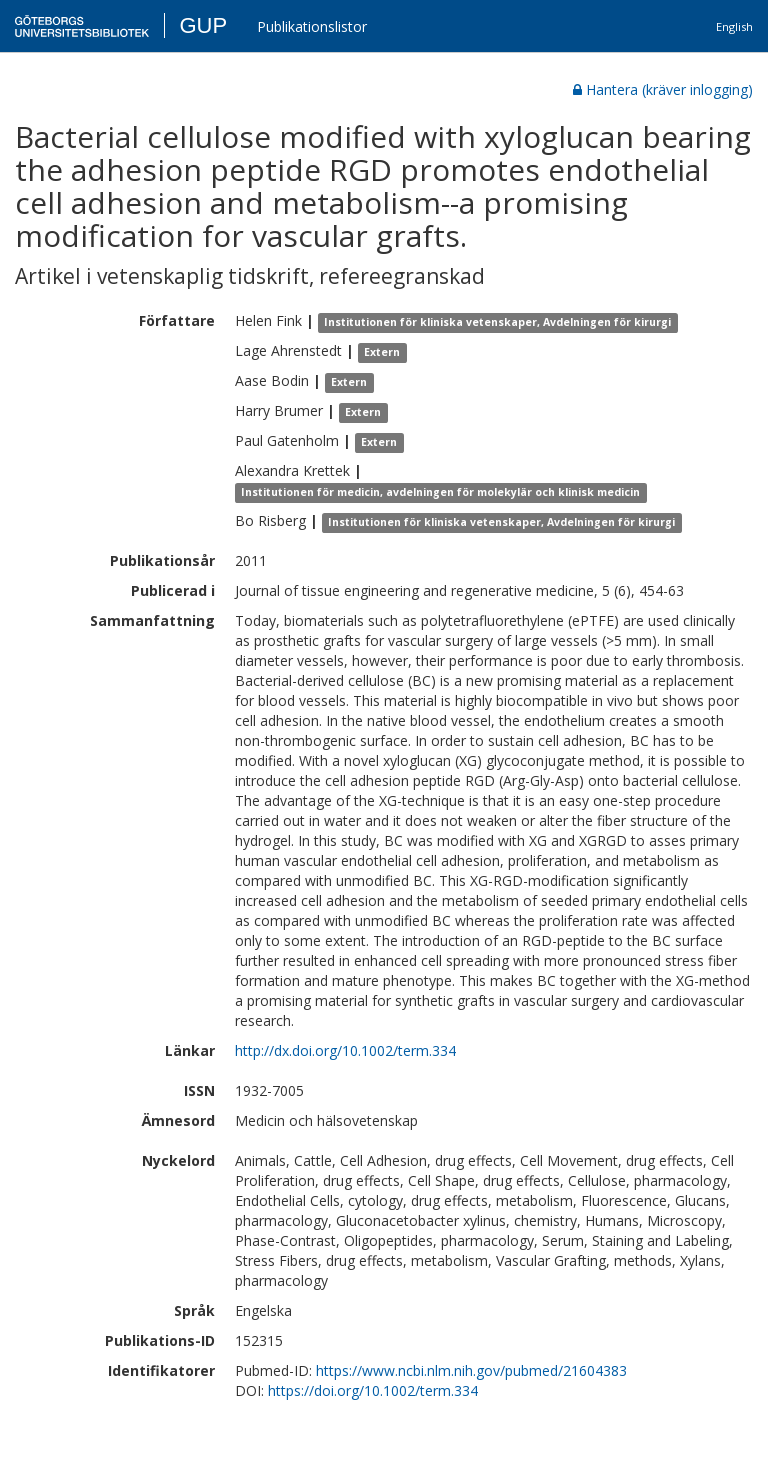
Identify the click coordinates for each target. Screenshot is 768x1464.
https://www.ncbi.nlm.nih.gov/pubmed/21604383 (471, 1370)
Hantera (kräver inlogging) (663, 89)
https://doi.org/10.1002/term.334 (373, 1390)
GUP (203, 25)
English (734, 26)
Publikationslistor (312, 26)
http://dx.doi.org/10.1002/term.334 (345, 1050)
